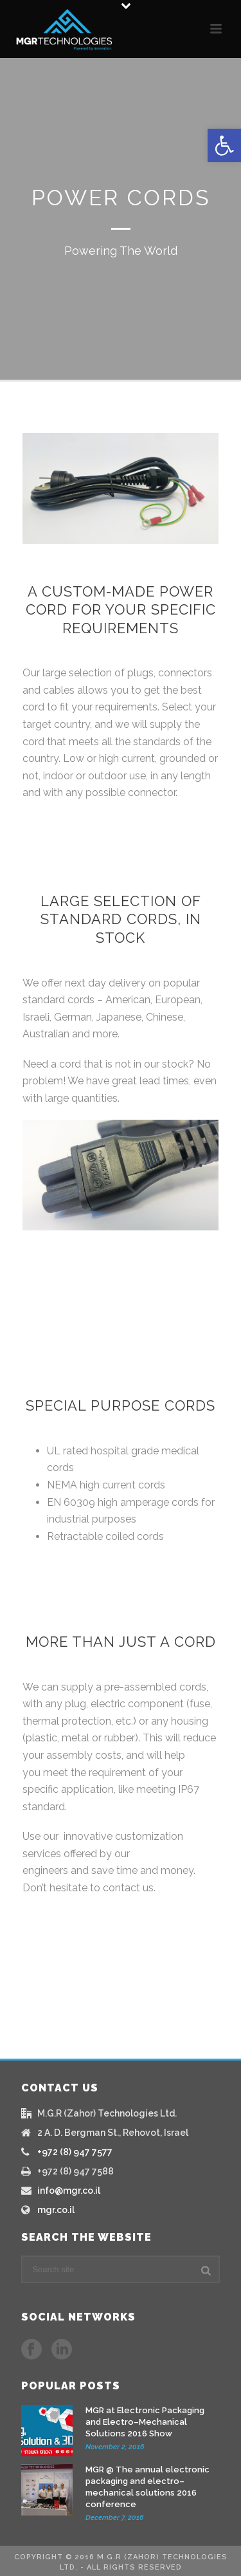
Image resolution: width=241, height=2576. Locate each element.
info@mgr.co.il (68, 2190)
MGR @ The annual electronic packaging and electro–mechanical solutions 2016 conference (147, 2487)
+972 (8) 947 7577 (74, 2152)
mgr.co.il (56, 2210)
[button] (224, 145)
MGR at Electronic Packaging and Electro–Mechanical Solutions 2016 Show (144, 2421)
